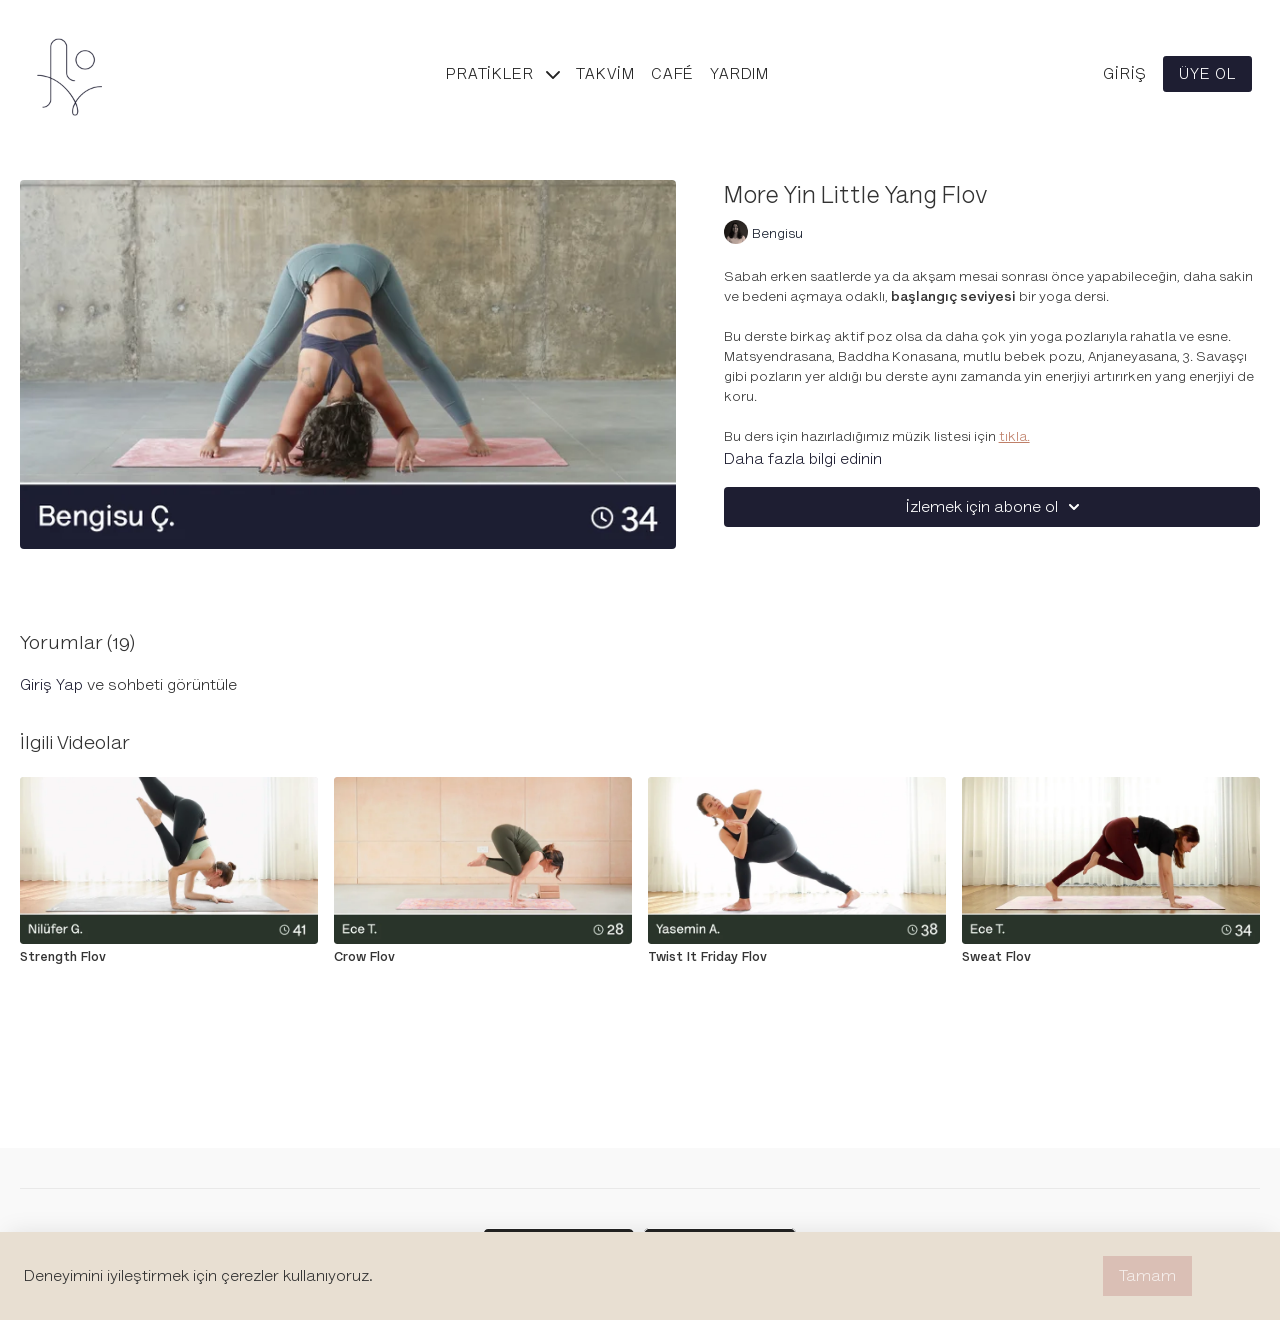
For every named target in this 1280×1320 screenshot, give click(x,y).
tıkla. (1014, 436)
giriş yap (51, 685)
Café (672, 74)
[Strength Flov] (169, 957)
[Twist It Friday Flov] (797, 957)
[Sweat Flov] (1111, 957)
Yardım (739, 74)
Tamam (1147, 1276)
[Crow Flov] (483, 957)
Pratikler (503, 74)
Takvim (605, 74)
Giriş (1125, 74)
